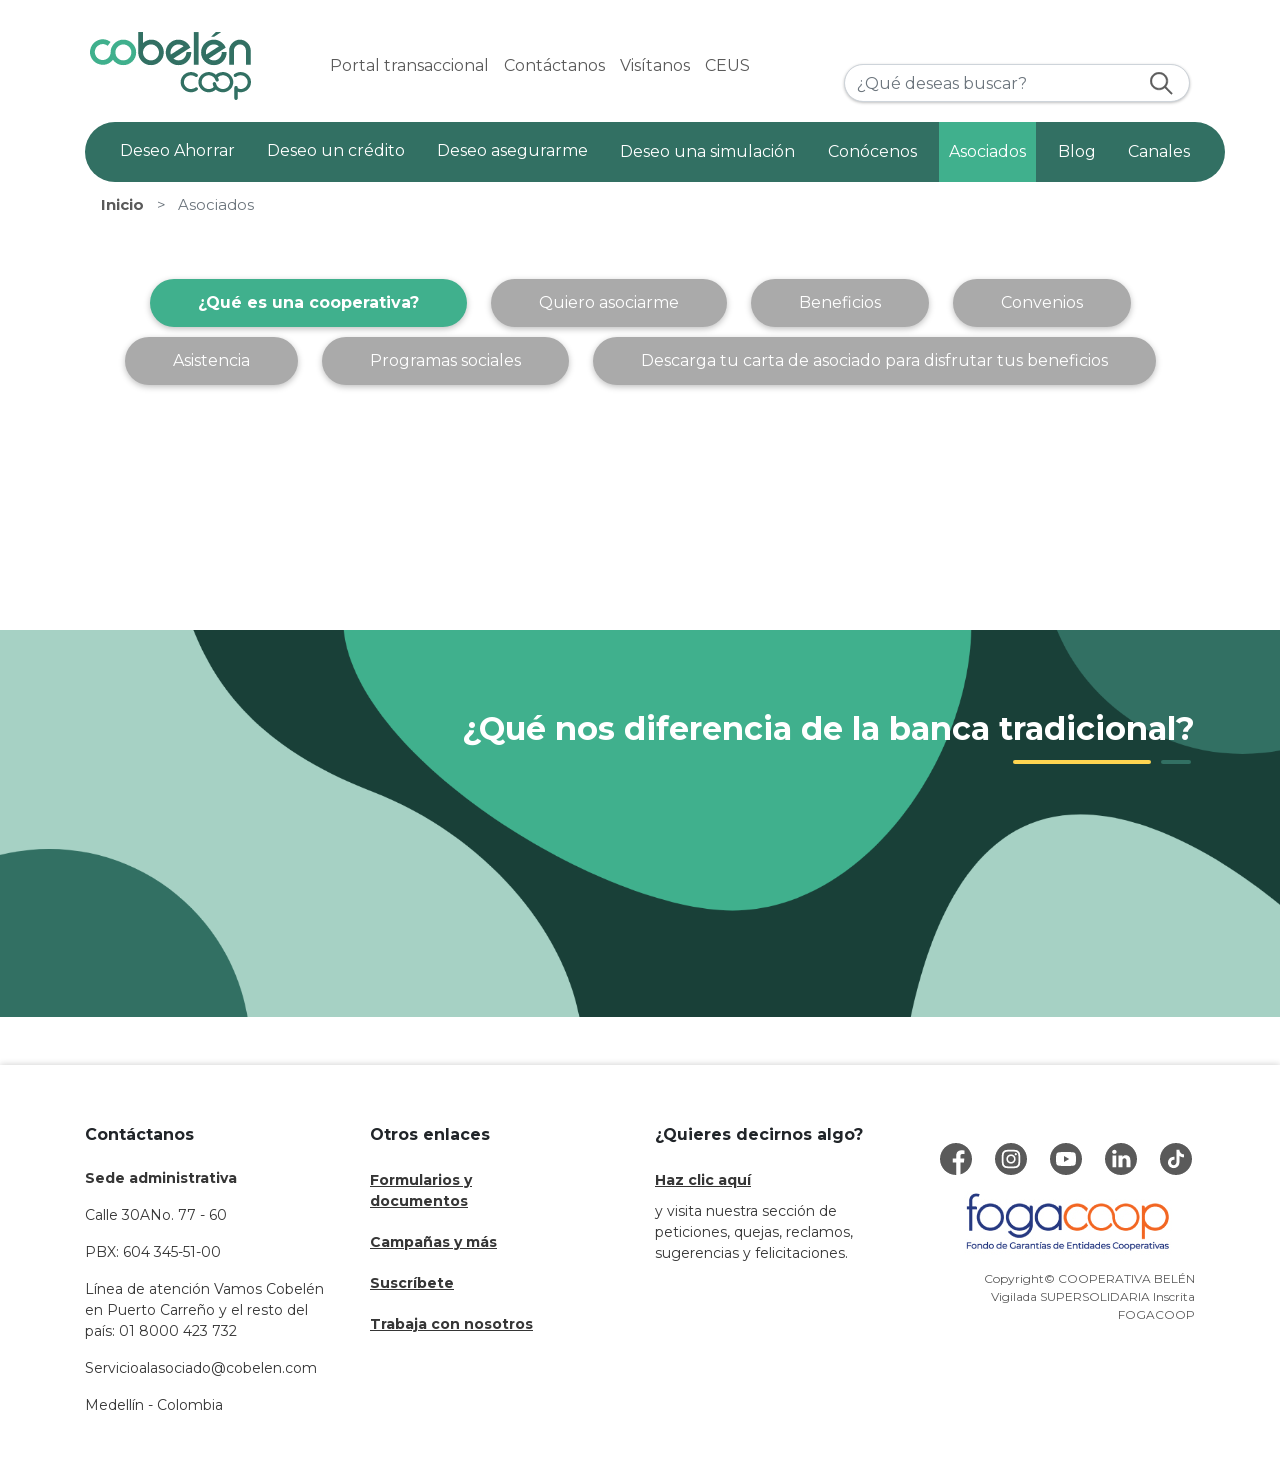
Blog (1077, 151)
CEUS (727, 65)
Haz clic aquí (703, 1180)
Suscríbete (412, 1283)
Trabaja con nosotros (451, 1324)
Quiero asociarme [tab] (609, 302)
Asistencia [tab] (211, 360)
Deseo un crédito (336, 150)
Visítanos (655, 65)
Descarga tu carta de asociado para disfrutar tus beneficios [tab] (874, 360)
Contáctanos (554, 65)
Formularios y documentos (421, 1190)
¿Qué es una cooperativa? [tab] (308, 302)
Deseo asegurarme (512, 150)
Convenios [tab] (1042, 302)
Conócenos (872, 151)
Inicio (122, 205)
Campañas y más (433, 1242)
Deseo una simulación (707, 151)
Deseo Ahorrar (177, 150)
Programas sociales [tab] (445, 360)
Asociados (987, 151)
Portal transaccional (409, 65)
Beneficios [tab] (840, 302)
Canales (1159, 151)
